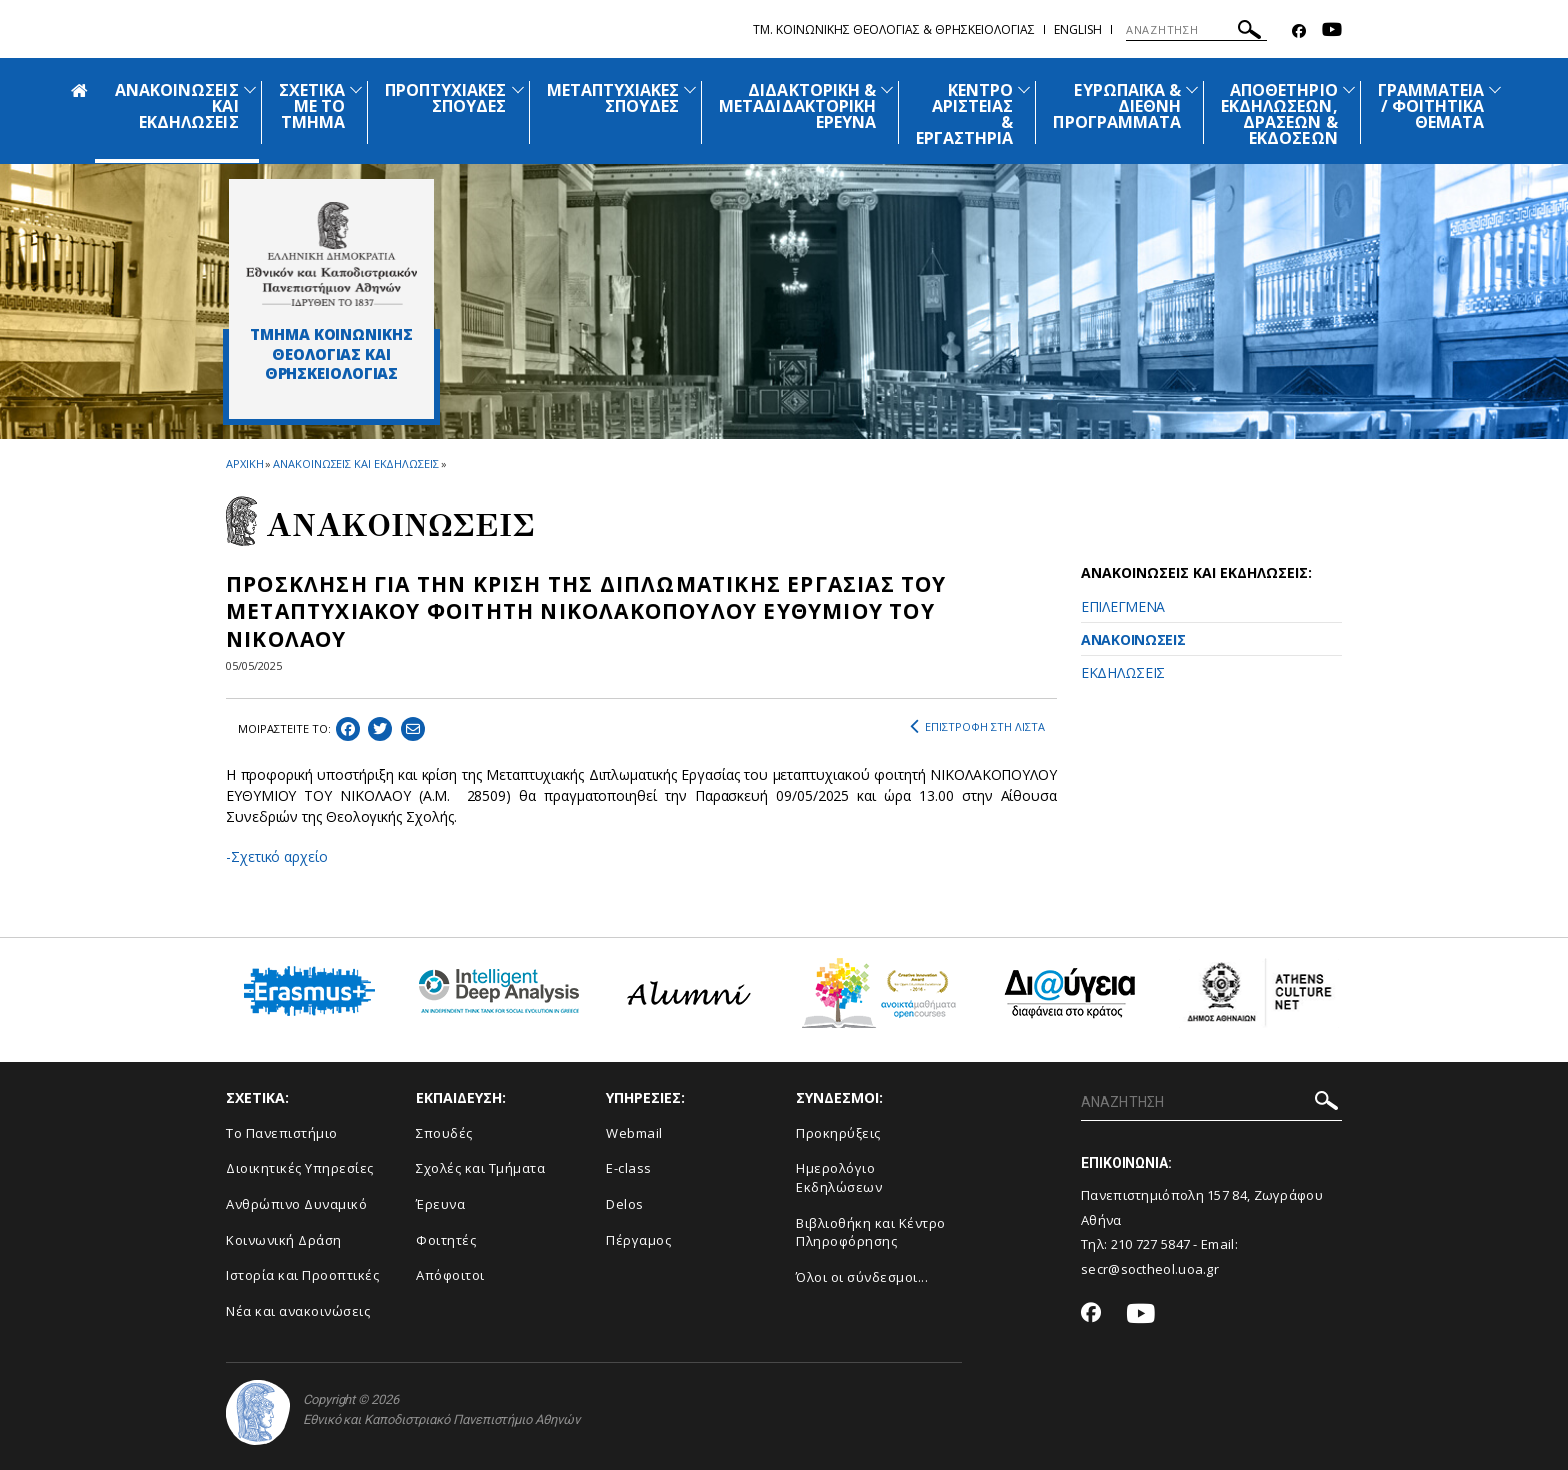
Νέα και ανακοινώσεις (298, 1311)
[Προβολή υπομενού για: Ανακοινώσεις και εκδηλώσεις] (250, 89)
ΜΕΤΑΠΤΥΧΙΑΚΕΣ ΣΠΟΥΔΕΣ (613, 98)
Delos (625, 1204)
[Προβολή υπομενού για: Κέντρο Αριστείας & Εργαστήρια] (1024, 89)
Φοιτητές (446, 1240)
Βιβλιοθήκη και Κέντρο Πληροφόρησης (871, 1232)
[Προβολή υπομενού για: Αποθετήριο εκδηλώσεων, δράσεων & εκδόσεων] (1349, 89)
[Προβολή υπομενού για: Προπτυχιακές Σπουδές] (518, 89)
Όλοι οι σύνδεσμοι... (862, 1277)
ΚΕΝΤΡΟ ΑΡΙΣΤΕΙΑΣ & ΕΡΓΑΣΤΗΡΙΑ (965, 114)
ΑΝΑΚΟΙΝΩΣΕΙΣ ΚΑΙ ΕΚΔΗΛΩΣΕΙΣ (355, 463)
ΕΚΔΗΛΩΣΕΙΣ (1123, 672)
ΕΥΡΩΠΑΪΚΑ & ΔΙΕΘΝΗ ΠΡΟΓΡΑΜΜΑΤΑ (1117, 106)
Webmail (634, 1133)
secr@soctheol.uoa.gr (1150, 1269)
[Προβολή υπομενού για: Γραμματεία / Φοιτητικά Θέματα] (1495, 89)
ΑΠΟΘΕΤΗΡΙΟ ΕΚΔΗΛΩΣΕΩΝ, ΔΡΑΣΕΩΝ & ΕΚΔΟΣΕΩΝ (1279, 114)
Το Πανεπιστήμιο (282, 1133)
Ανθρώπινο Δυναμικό (296, 1204)
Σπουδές (444, 1133)
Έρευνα (440, 1204)
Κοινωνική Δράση (284, 1240)
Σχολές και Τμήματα (480, 1168)
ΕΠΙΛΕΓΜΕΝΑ (1123, 606)
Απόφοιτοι (450, 1275)
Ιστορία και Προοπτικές (302, 1275)
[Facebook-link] (1299, 31)
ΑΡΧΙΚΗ (244, 463)
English (1078, 29)
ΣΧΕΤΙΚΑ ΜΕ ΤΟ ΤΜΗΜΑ (312, 106)
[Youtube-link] (1332, 31)
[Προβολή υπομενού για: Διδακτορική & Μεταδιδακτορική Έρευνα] (887, 89)
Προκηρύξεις (838, 1133)
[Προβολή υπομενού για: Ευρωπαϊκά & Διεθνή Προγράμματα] (1192, 89)
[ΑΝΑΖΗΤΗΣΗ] (1196, 30)
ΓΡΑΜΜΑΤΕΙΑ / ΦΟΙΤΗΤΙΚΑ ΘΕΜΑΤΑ (1431, 106)
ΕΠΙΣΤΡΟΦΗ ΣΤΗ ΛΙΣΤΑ (977, 727)
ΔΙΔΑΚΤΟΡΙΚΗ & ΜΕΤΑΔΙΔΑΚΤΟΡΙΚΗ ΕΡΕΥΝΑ (797, 106)
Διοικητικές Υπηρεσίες (300, 1168)
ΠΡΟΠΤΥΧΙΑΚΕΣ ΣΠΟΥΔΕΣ (446, 98)
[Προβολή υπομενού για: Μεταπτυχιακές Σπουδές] (690, 89)
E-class (629, 1168)
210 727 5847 (1151, 1244)
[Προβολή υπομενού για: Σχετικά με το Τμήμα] (356, 89)
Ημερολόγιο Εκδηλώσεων (839, 1177)
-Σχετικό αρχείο (277, 856)
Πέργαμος (638, 1240)
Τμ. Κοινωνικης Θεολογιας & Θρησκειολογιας (894, 29)
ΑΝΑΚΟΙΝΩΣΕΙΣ (1133, 639)
